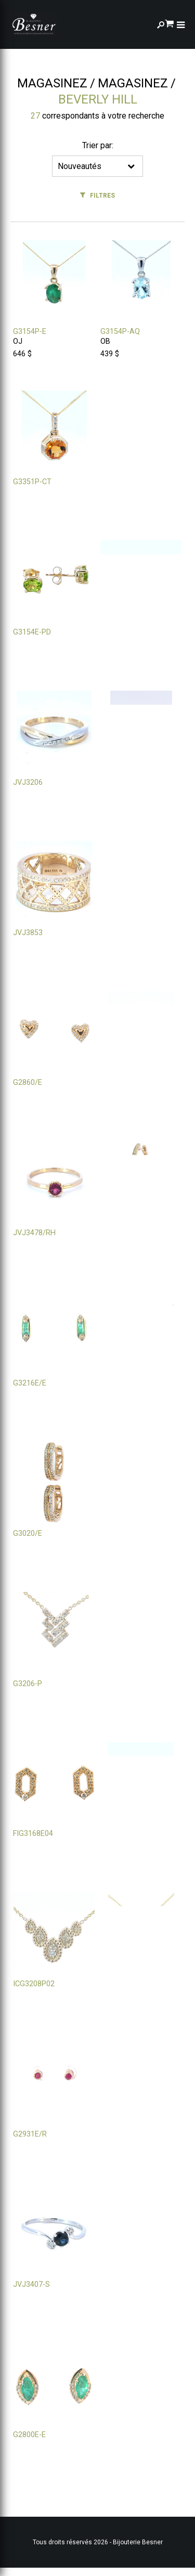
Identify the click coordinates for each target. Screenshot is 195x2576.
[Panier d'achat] (169, 23)
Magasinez (52, 83)
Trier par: (97, 145)
